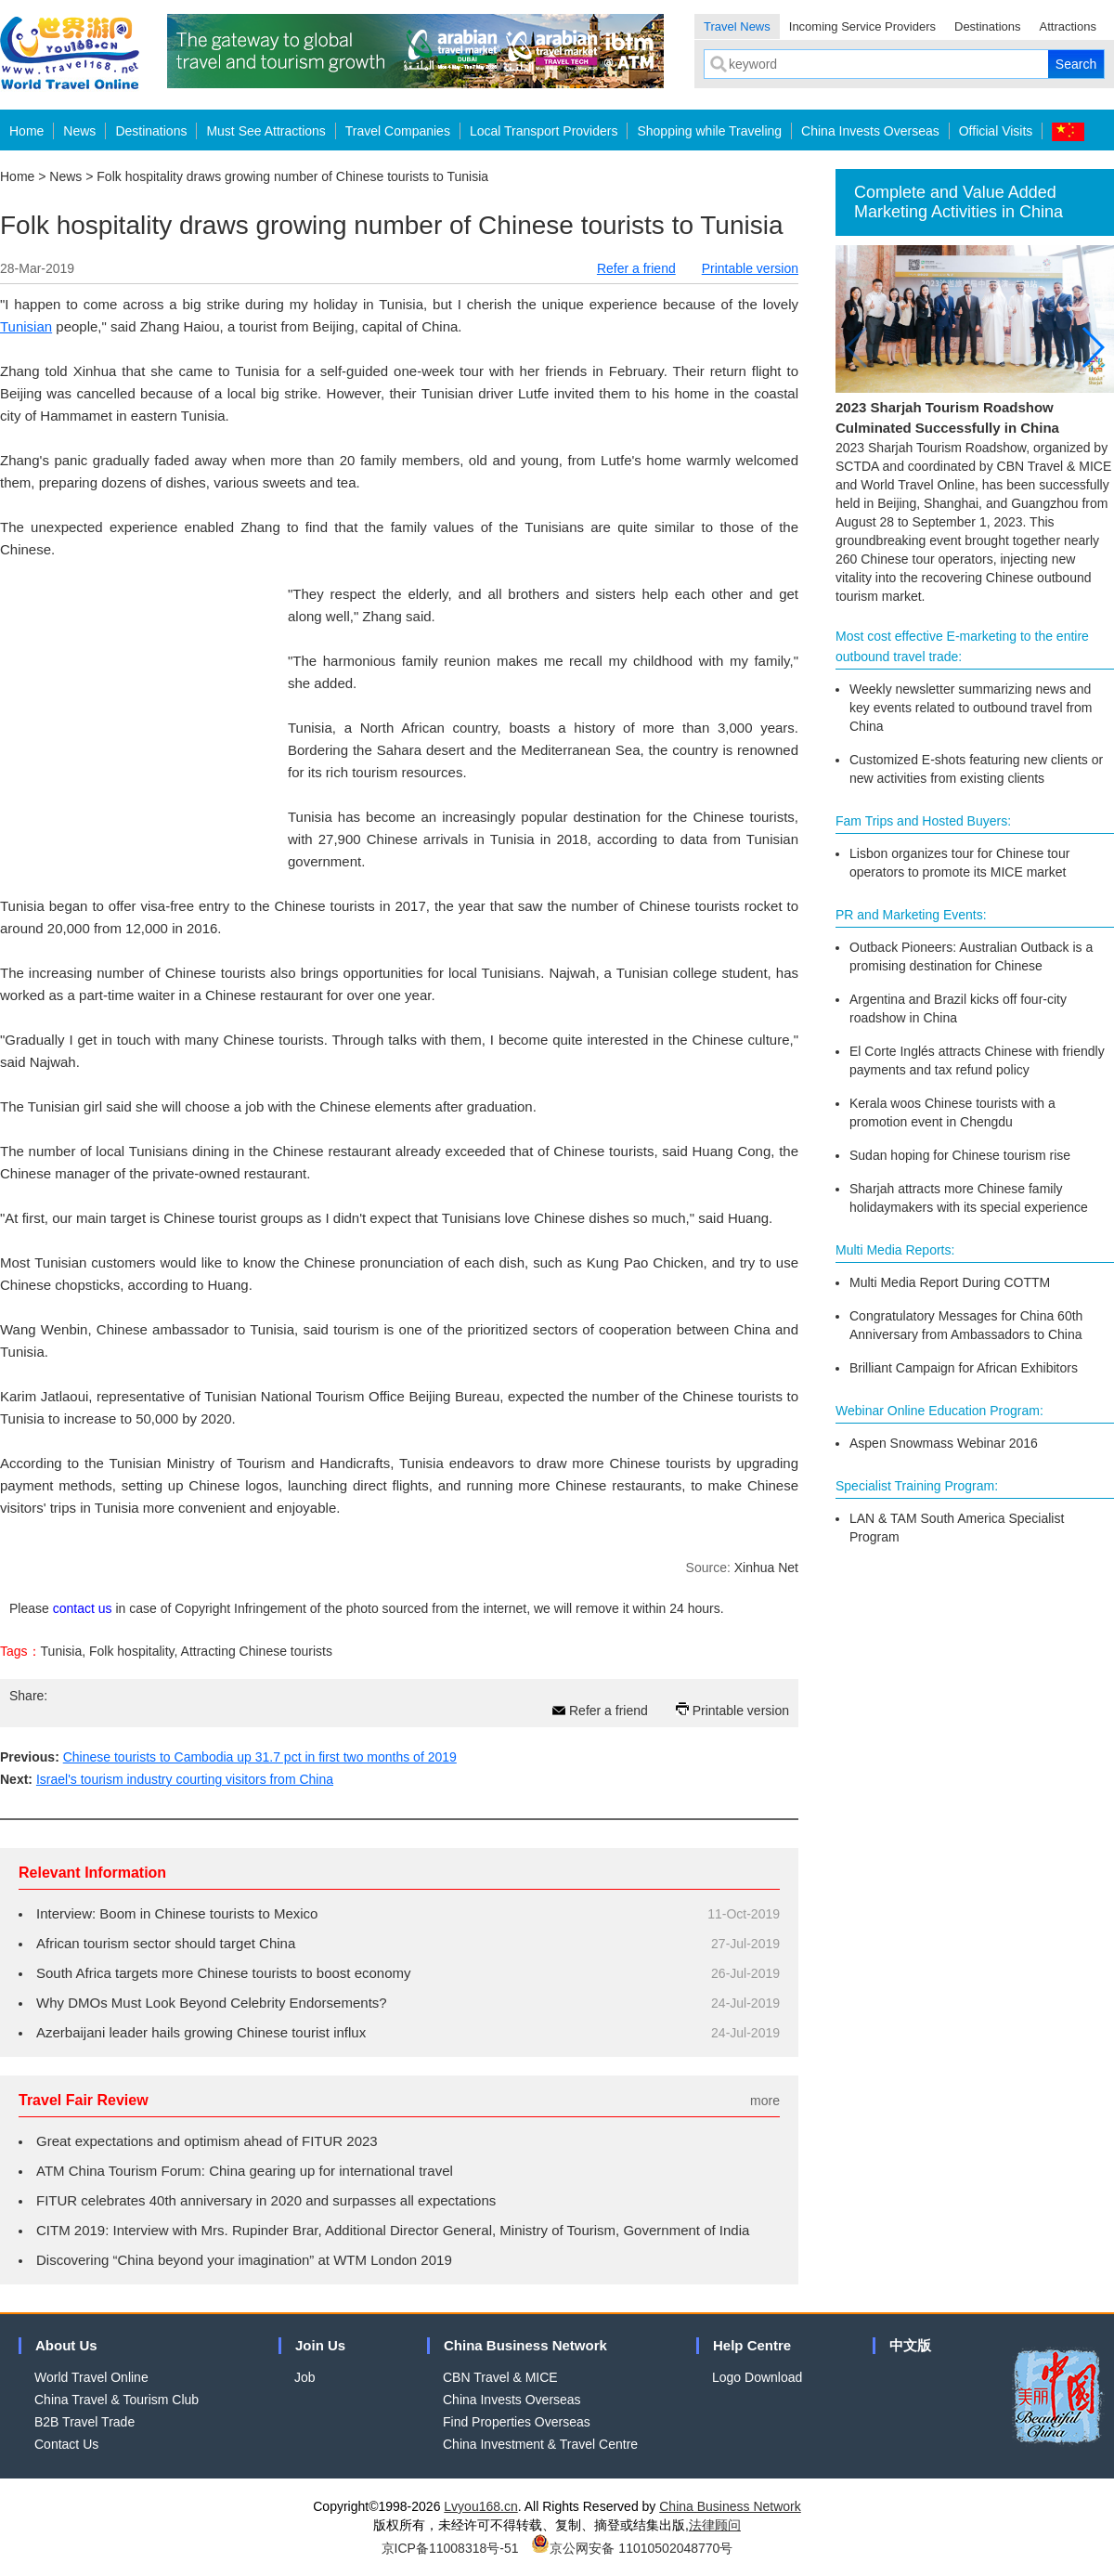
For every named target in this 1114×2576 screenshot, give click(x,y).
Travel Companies (397, 131)
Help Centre (752, 2345)
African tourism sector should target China (165, 1943)
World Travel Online (91, 2377)
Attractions (1068, 26)
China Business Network (525, 2345)
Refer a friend (636, 268)
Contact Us (66, 2444)
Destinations (987, 26)
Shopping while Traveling (709, 131)
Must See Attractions (265, 131)
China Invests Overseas (870, 131)
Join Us (320, 2345)
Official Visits (996, 131)
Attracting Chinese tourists (256, 1651)
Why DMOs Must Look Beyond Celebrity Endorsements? (211, 2002)
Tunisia (62, 1651)
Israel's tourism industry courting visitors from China (184, 1779)
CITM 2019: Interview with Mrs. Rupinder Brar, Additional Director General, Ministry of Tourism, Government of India (392, 2230)
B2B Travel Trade (84, 2421)
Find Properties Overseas (516, 2421)
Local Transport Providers (544, 131)
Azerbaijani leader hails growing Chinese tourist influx (201, 2032)
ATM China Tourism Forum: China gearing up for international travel (244, 2171)
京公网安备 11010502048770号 (631, 2548)
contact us (82, 1608)
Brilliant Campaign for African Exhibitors (963, 1367)
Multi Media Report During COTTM (949, 1282)
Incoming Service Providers (862, 26)
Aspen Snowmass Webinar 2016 (943, 1443)
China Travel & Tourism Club (116, 2399)
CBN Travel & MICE (500, 2377)
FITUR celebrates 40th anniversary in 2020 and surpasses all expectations (266, 2200)
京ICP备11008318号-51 (450, 2548)
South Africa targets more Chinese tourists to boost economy (223, 1973)
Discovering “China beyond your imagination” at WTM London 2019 (244, 2260)
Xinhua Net (766, 1567)
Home (26, 131)
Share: (28, 1695)
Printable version (750, 268)
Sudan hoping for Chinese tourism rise (959, 1155)
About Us (66, 2345)
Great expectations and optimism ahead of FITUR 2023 (207, 2141)
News (79, 131)
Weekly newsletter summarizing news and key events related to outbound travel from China (970, 708)
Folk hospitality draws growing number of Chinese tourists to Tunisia (292, 176)
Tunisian (26, 326)
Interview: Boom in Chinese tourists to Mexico (176, 1913)
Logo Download (757, 2377)
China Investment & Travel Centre (540, 2444)
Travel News (737, 26)
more (765, 2100)
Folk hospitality (132, 1651)
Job (305, 2377)
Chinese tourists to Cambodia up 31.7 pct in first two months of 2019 (260, 1757)
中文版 (910, 2345)
